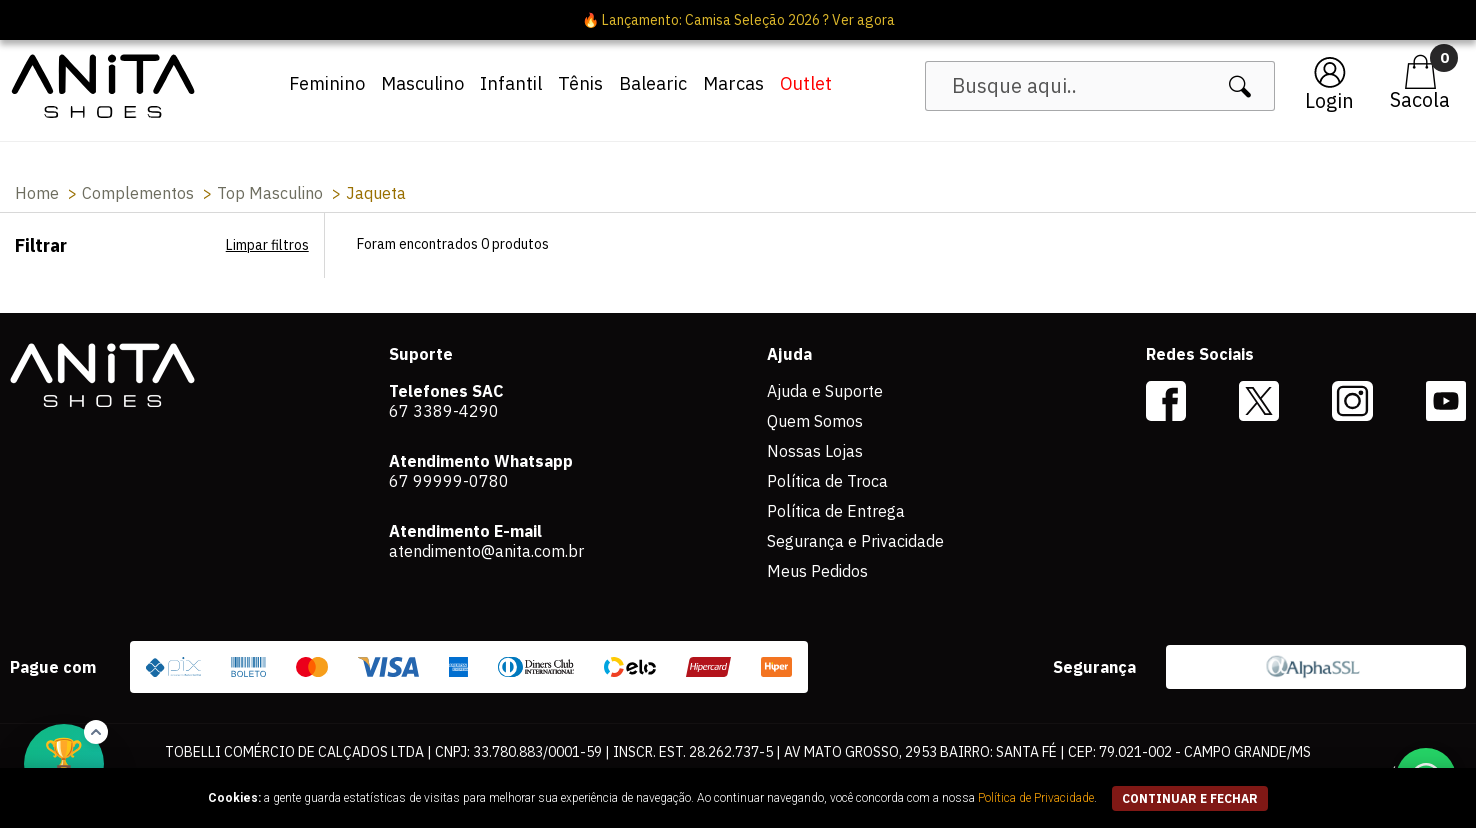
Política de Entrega (836, 511)
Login (1329, 100)
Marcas (733, 83)
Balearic (653, 83)
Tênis (580, 83)
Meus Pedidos (817, 571)
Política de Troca (827, 481)
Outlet (806, 83)
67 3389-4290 (444, 411)
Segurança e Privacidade (855, 541)
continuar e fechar (1190, 798)
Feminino (327, 83)
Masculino (422, 83)
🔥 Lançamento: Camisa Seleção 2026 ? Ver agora (738, 20)
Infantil (511, 83)
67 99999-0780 (449, 481)
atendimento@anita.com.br (486, 551)
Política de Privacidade (1036, 798)
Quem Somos (815, 421)
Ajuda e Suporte (825, 391)
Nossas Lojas (815, 451)
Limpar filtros (267, 245)
